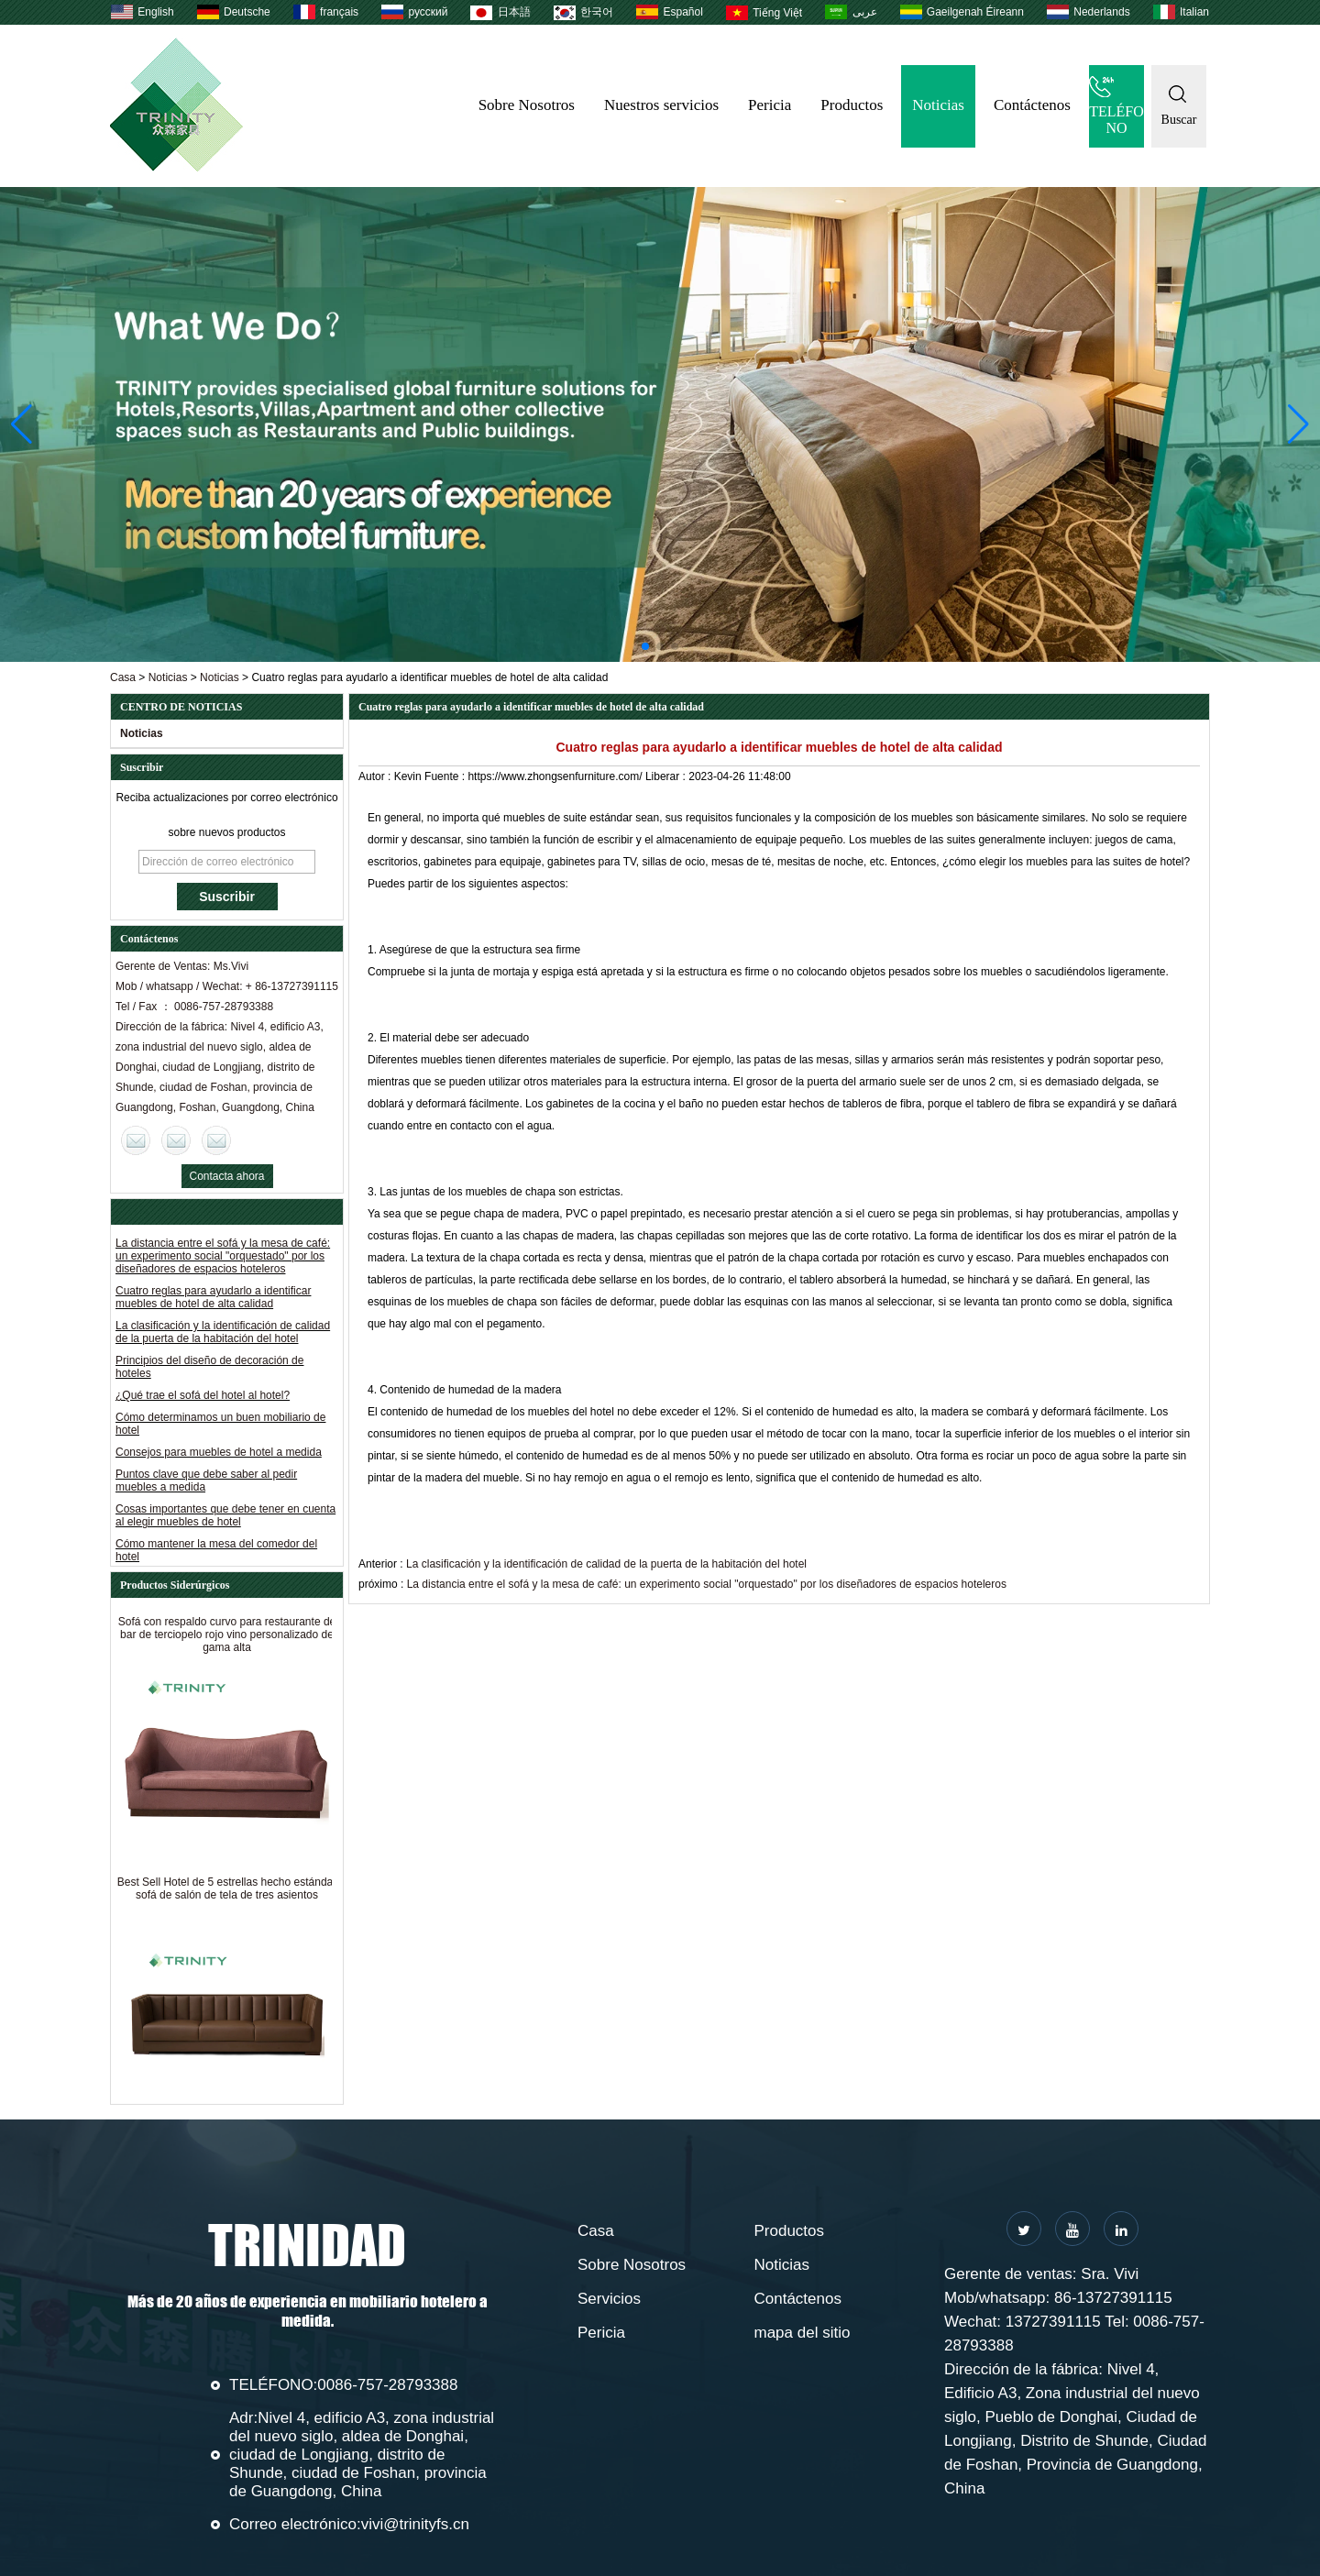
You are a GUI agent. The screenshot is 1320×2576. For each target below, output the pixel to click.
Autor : (376, 776)
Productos (851, 105)
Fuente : (446, 776)
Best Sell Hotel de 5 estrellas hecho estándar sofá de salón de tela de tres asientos (226, 1892)
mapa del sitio (802, 2332)
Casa (123, 677)
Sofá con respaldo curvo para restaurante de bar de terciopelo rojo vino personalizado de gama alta (227, 1638)
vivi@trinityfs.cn (415, 2524)
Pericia (769, 105)
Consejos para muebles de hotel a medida (219, 1455)
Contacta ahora (226, 1176)
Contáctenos (1032, 105)
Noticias (938, 105)
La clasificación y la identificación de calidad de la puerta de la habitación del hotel (223, 1336)
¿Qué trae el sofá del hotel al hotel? (203, 1399)
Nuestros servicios (661, 105)
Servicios (609, 2298)
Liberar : (666, 776)
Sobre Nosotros (526, 105)
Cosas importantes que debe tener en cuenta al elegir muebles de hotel (226, 1519)
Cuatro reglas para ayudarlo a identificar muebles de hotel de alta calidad (213, 1301)
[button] (645, 646)
